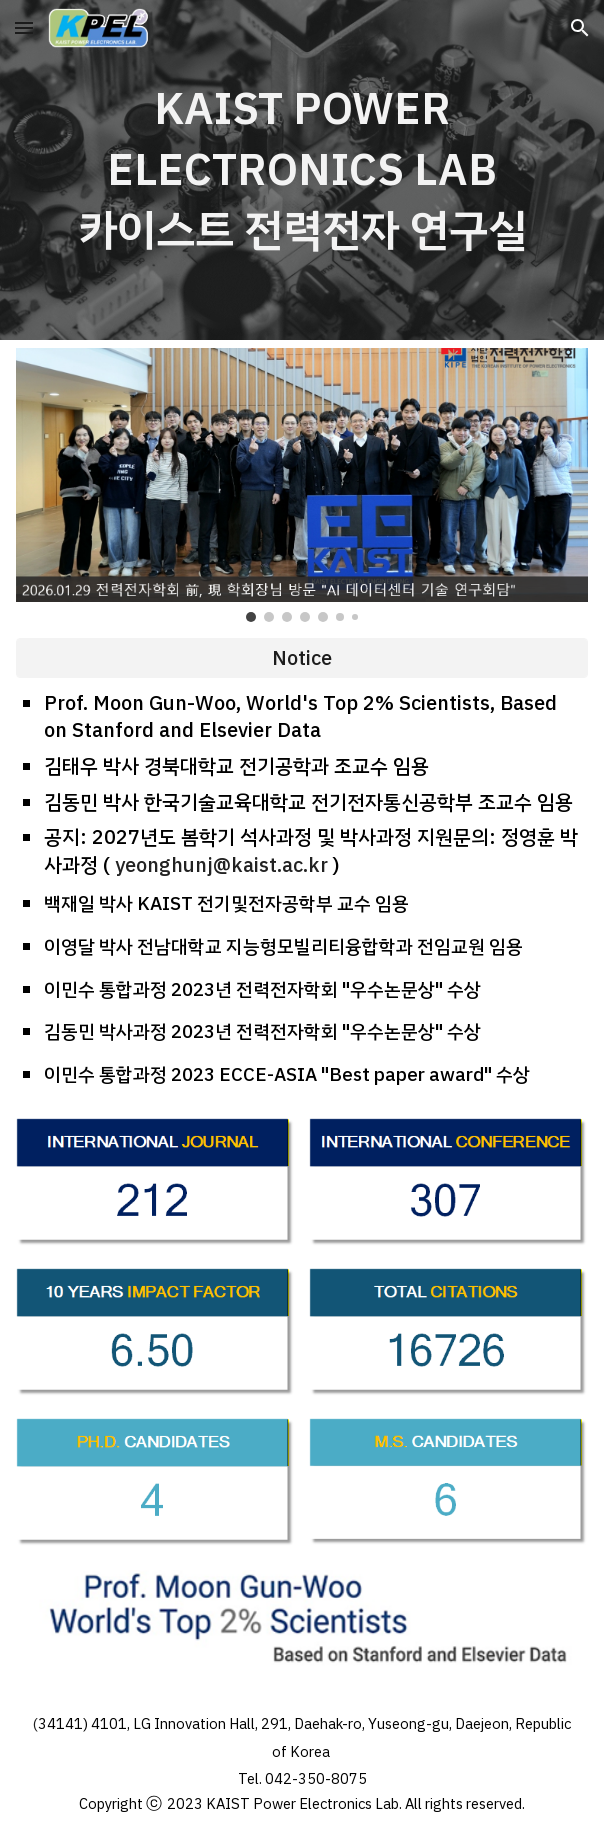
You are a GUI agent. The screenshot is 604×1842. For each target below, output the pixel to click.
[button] (24, 27)
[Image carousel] (301, 485)
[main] (301, 170)
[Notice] (301, 658)
